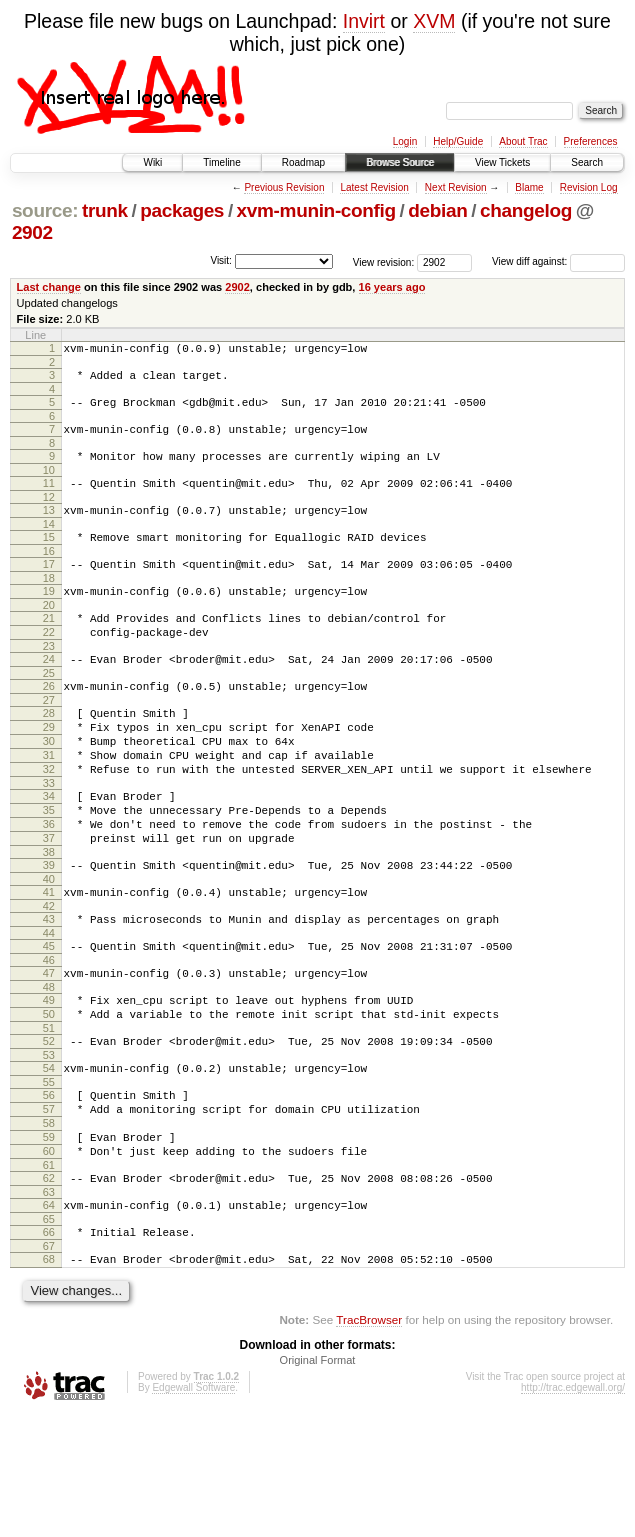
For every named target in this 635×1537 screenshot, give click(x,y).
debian (437, 210)
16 (49, 575)
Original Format (318, 1483)
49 (49, 1084)
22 (49, 665)
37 (49, 904)
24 (49, 695)
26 (49, 725)
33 (49, 840)
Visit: (221, 260)
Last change (49, 287)
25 (49, 712)
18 (49, 605)
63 (49, 1306)
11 (49, 498)
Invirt (364, 21)
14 (49, 545)
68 (49, 1379)
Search (587, 162)
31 (49, 806)
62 (49, 1289)
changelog (526, 210)
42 (49, 981)
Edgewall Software (193, 1510)
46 (49, 1041)
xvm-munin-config (316, 210)
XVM (434, 21)
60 (49, 1259)
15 (49, 558)
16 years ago (392, 287)
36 (49, 887)
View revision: (384, 261)
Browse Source (400, 162)
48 (49, 1071)
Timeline (221, 162)
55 (49, 1178)
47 (49, 1054)
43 (49, 994)
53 (49, 1148)
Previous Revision (284, 187)
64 (49, 1319)
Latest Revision (374, 187)
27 (49, 742)
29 (49, 772)
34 (49, 853)
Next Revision (456, 187)
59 (49, 1242)
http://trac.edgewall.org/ (573, 1510)
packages (182, 210)
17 (49, 588)
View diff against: (558, 261)
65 (49, 1336)
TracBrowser (369, 1442)
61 (49, 1276)
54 (49, 1161)
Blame (529, 187)
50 (49, 1101)
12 (49, 515)
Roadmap (303, 162)
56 (49, 1191)
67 (49, 1366)
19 (49, 618)
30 (49, 789)
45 (49, 1024)
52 (49, 1131)
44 (49, 1011)
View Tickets (502, 162)
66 (49, 1349)
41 (49, 964)
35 (49, 870)
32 (49, 823)
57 (49, 1208)
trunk (105, 210)
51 (49, 1118)
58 (49, 1225)
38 (49, 921)
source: (45, 210)
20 (49, 635)
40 (49, 951)
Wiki (152, 162)
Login (405, 141)
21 (49, 648)
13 (49, 528)
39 (49, 934)
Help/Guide (458, 141)
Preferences (591, 141)
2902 (32, 232)
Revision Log (589, 187)
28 (49, 755)
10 (49, 485)
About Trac (523, 141)
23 (49, 682)
